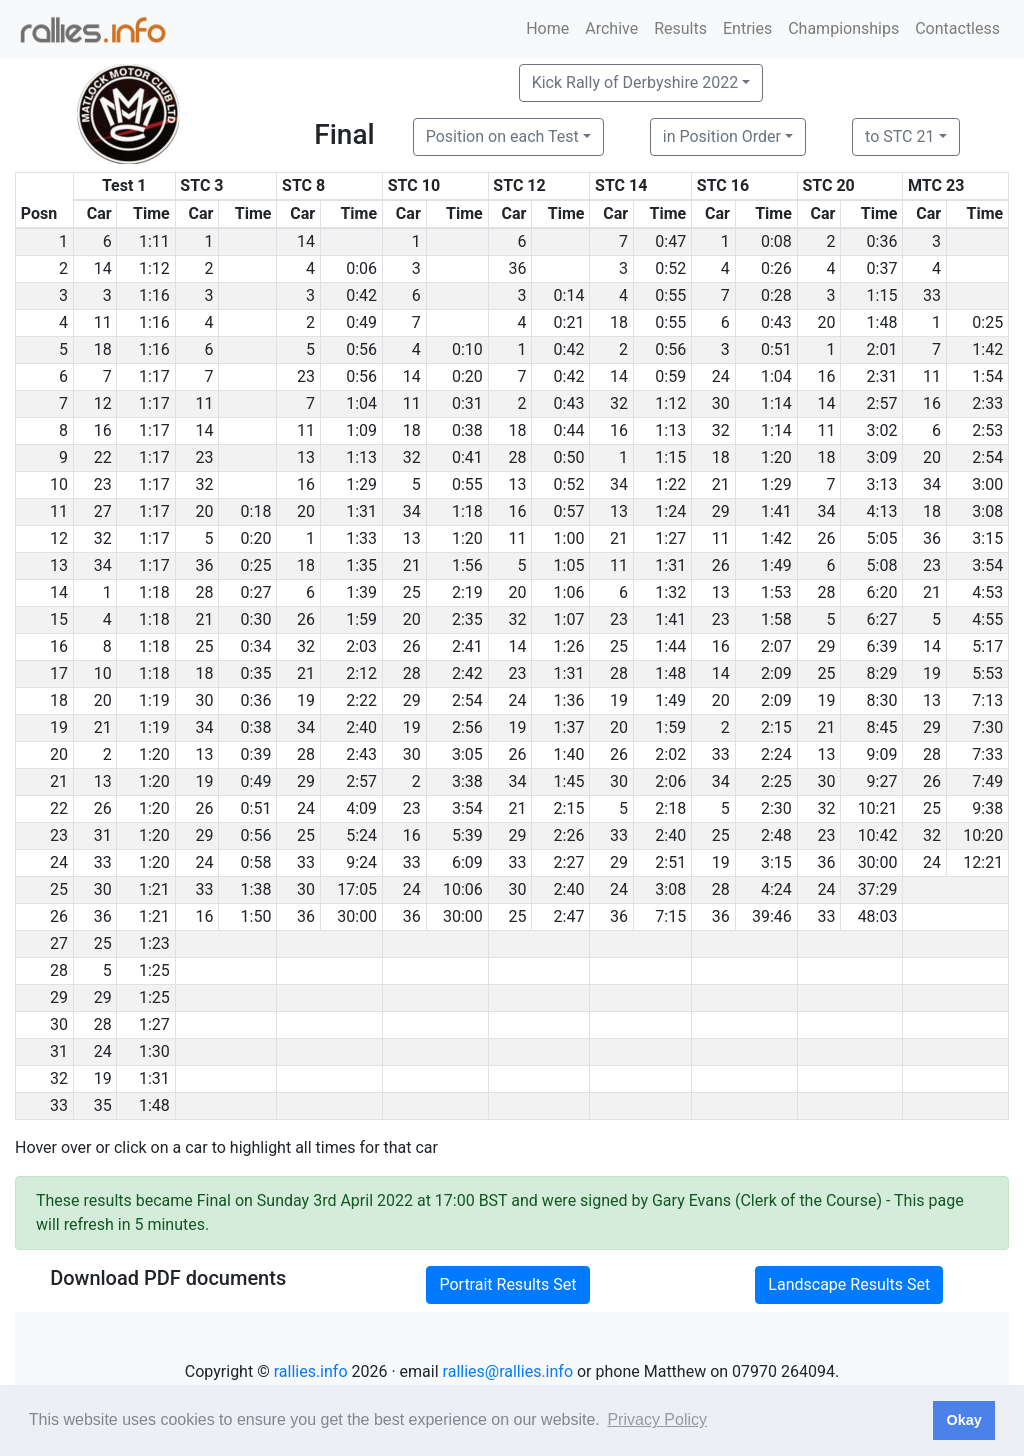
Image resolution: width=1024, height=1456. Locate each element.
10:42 (878, 835)
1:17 (154, 376)
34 (619, 484)
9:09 (882, 754)
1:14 (776, 403)
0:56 (361, 349)
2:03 (361, 646)
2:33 (987, 403)
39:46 (772, 916)
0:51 (776, 349)
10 (103, 673)
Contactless (957, 28)
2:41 (467, 646)
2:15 (776, 727)
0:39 (256, 754)
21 (721, 484)
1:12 (154, 268)
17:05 (357, 889)
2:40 (361, 727)
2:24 (776, 754)
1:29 (361, 484)
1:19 (154, 700)
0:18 (256, 511)
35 (103, 1105)
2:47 (569, 916)
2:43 (361, 754)
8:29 (882, 673)
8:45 (882, 727)
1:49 (776, 565)
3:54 (987, 565)
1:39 (361, 592)
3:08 (987, 511)
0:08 (776, 241)
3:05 (467, 754)
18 (619, 322)
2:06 (670, 781)
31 (103, 835)
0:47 (670, 241)
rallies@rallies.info (508, 1371)
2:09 (776, 673)
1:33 (361, 538)
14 (306, 241)
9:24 (361, 862)
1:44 (670, 646)
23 (306, 376)
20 (826, 322)
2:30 (776, 808)
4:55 (987, 619)
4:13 (882, 511)
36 (517, 268)
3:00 (987, 484)
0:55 (670, 295)
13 (306, 457)
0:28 (776, 295)
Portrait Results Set (507, 1284)
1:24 (670, 511)
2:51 (670, 862)
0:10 (467, 349)
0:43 (776, 322)
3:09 (882, 457)
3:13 (882, 484)
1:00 (569, 538)
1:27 (670, 538)
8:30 (882, 700)
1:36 (569, 700)
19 (932, 673)
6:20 (882, 592)
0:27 (256, 592)
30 (721, 403)
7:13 (987, 700)
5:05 (882, 538)
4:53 (987, 592)
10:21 (878, 808)
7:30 (987, 727)
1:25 (154, 970)
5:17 (987, 646)
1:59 (361, 619)
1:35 (361, 565)
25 (412, 592)
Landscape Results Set (849, 1284)
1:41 (776, 511)
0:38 (467, 430)
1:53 (776, 592)
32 (619, 403)
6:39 (882, 646)
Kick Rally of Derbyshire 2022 (635, 82)
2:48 (776, 835)
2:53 (987, 430)
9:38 (987, 808)
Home (547, 28)
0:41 (467, 457)
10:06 (463, 889)
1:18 (467, 511)
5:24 (361, 835)
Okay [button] (963, 1420)
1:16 (154, 295)
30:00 (878, 862)
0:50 (569, 457)
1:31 (361, 511)
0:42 (361, 295)
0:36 (882, 241)
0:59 (670, 376)
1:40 (569, 754)
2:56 (467, 727)
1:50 (256, 916)
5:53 (987, 673)
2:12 (361, 673)
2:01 (882, 349)
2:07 (776, 646)
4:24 (776, 889)
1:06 (569, 592)
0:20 (467, 376)
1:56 (467, 565)
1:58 (776, 619)
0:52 (670, 268)
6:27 (882, 619)
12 (103, 403)
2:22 (361, 700)
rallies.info (311, 1371)
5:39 (467, 835)
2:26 (569, 835)
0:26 (776, 268)
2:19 (467, 592)
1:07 (569, 619)
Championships (843, 28)
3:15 (987, 538)
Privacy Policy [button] (657, 1419)
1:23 (154, 943)
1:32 (670, 592)
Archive (611, 28)
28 (517, 457)
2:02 (670, 754)
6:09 (467, 862)
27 (103, 511)
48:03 (878, 916)
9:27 (882, 781)
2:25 (776, 781)
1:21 (154, 889)
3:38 (467, 781)
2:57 (882, 403)
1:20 (776, 457)
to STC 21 (899, 136)
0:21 (569, 322)
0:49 (361, 322)
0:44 (569, 430)
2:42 (467, 673)
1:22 (670, 484)
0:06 (361, 268)
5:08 (882, 565)
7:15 (670, 916)
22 (103, 457)
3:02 (882, 430)
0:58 (256, 862)
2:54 (987, 457)
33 (932, 295)
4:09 (361, 808)
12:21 (983, 862)
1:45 (569, 781)
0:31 (467, 403)
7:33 (987, 754)
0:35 (256, 673)
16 (826, 376)
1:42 (987, 349)
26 (826, 538)
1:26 (569, 646)
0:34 (256, 646)
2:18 (670, 808)
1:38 (256, 889)
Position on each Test (502, 136)
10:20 (983, 835)
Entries (747, 28)
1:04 (776, 376)
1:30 (154, 1051)
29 (721, 511)
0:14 (569, 295)
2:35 (467, 619)
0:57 (569, 511)
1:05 (569, 565)
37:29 (878, 889)
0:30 (256, 619)
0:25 (987, 322)
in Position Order (722, 136)
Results (680, 28)
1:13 (670, 430)
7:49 (987, 781)
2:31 (882, 376)
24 (721, 376)
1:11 (154, 241)
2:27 (569, 862)
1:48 (882, 322)
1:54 (987, 376)
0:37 (882, 268)
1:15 (882, 295)
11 (103, 322)
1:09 (361, 430)
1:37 (569, 727)
